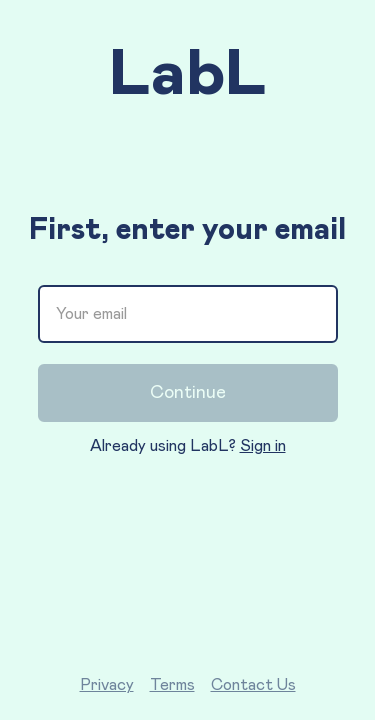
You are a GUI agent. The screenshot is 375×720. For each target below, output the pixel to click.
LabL (188, 75)
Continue (188, 393)
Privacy (107, 685)
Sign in (263, 446)
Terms (172, 685)
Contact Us (253, 685)
